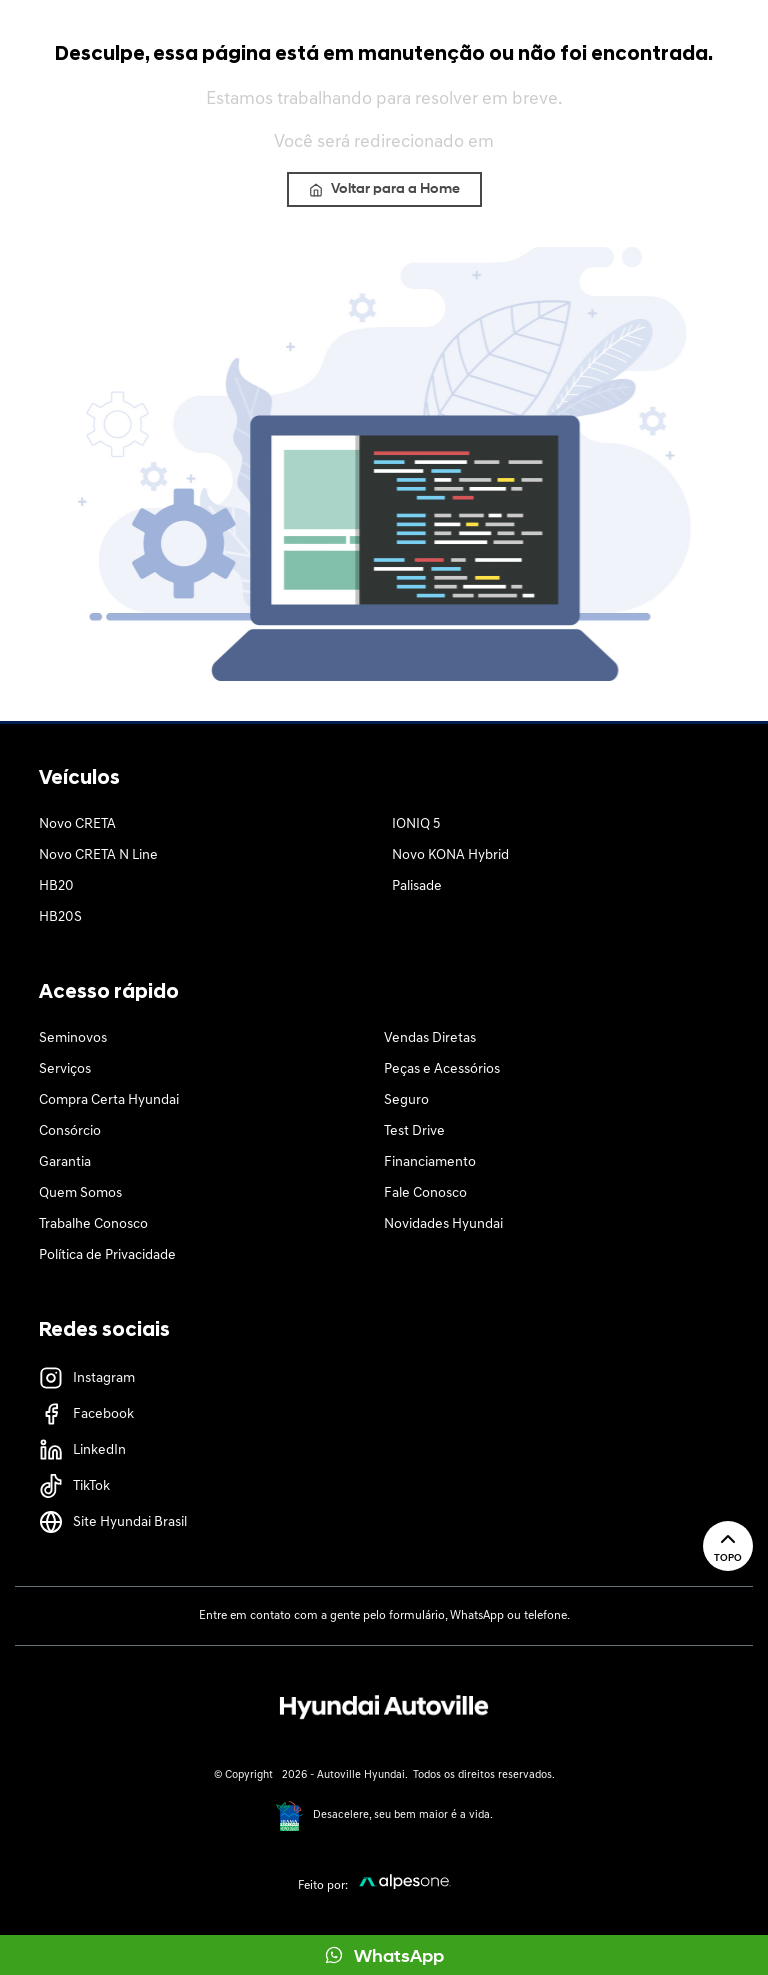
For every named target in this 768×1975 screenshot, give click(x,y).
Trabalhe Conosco (93, 1224)
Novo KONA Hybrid (450, 855)
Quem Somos (80, 1193)
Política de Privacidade (107, 1255)
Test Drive (414, 1131)
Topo (728, 1545)
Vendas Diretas (430, 1038)
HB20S (60, 917)
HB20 (56, 886)
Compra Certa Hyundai (109, 1100)
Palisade (417, 886)
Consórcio (70, 1131)
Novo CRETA (77, 824)
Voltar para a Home (384, 189)
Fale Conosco (425, 1193)
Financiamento (430, 1162)
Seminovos (73, 1038)
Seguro (406, 1100)
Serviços (65, 1069)
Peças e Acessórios (442, 1069)
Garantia (65, 1162)
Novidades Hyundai (443, 1224)
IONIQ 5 (416, 824)
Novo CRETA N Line (98, 855)
